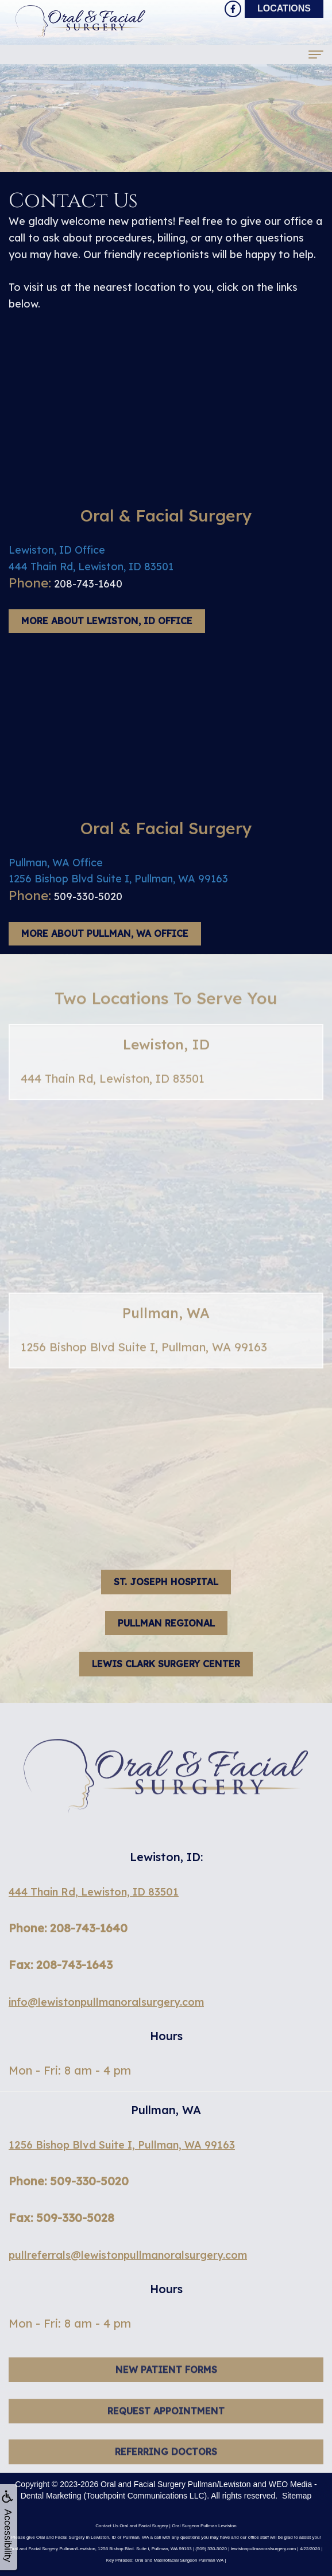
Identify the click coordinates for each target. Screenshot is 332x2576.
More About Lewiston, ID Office (106, 621)
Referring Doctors (166, 2468)
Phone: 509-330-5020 (69, 2181)
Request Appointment (166, 2427)
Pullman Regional (166, 1623)
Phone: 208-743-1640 (68, 1928)
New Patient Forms (166, 2385)
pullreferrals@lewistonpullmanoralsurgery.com (128, 2255)
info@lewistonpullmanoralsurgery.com (106, 2002)
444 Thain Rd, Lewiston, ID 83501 (94, 1891)
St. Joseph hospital (166, 1581)
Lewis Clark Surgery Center (166, 1664)
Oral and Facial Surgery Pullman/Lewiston (175, 2484)
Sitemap (296, 2495)
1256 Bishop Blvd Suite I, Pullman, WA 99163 (122, 2144)
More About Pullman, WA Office (104, 933)
